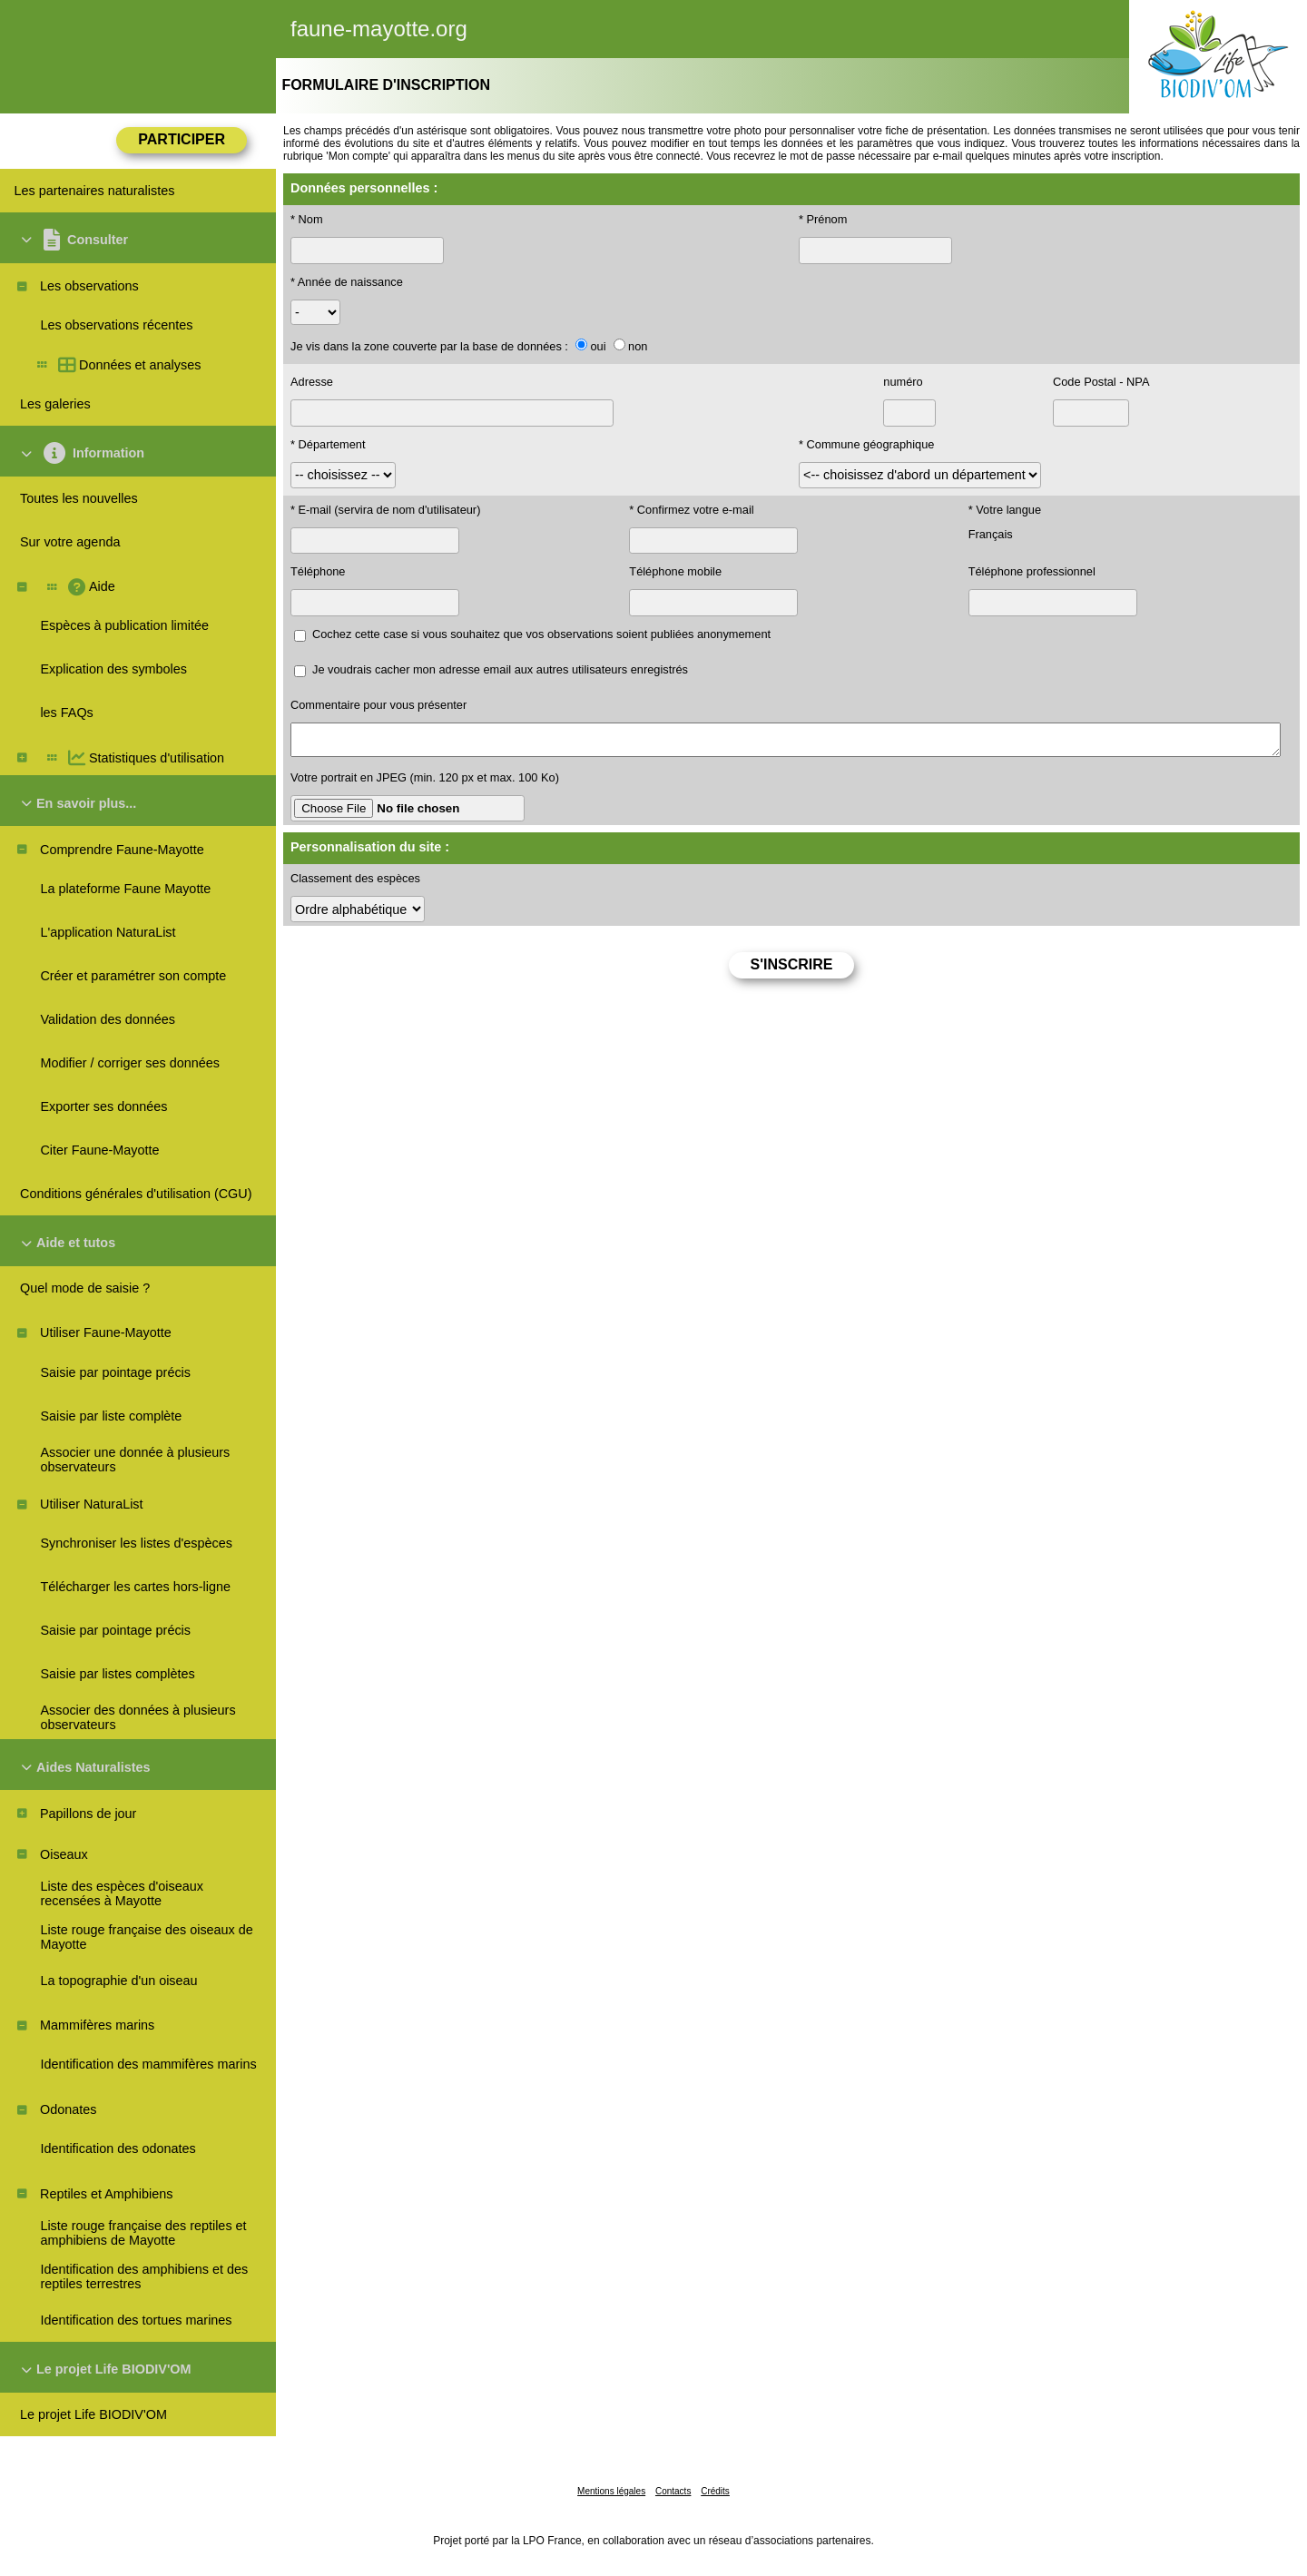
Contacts (673, 2491)
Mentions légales (611, 2491)
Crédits (715, 2491)
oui (597, 346)
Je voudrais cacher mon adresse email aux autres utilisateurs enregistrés (500, 669)
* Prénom (823, 219)
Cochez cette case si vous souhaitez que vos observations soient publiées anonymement (541, 634)
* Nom (306, 219)
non (637, 346)
